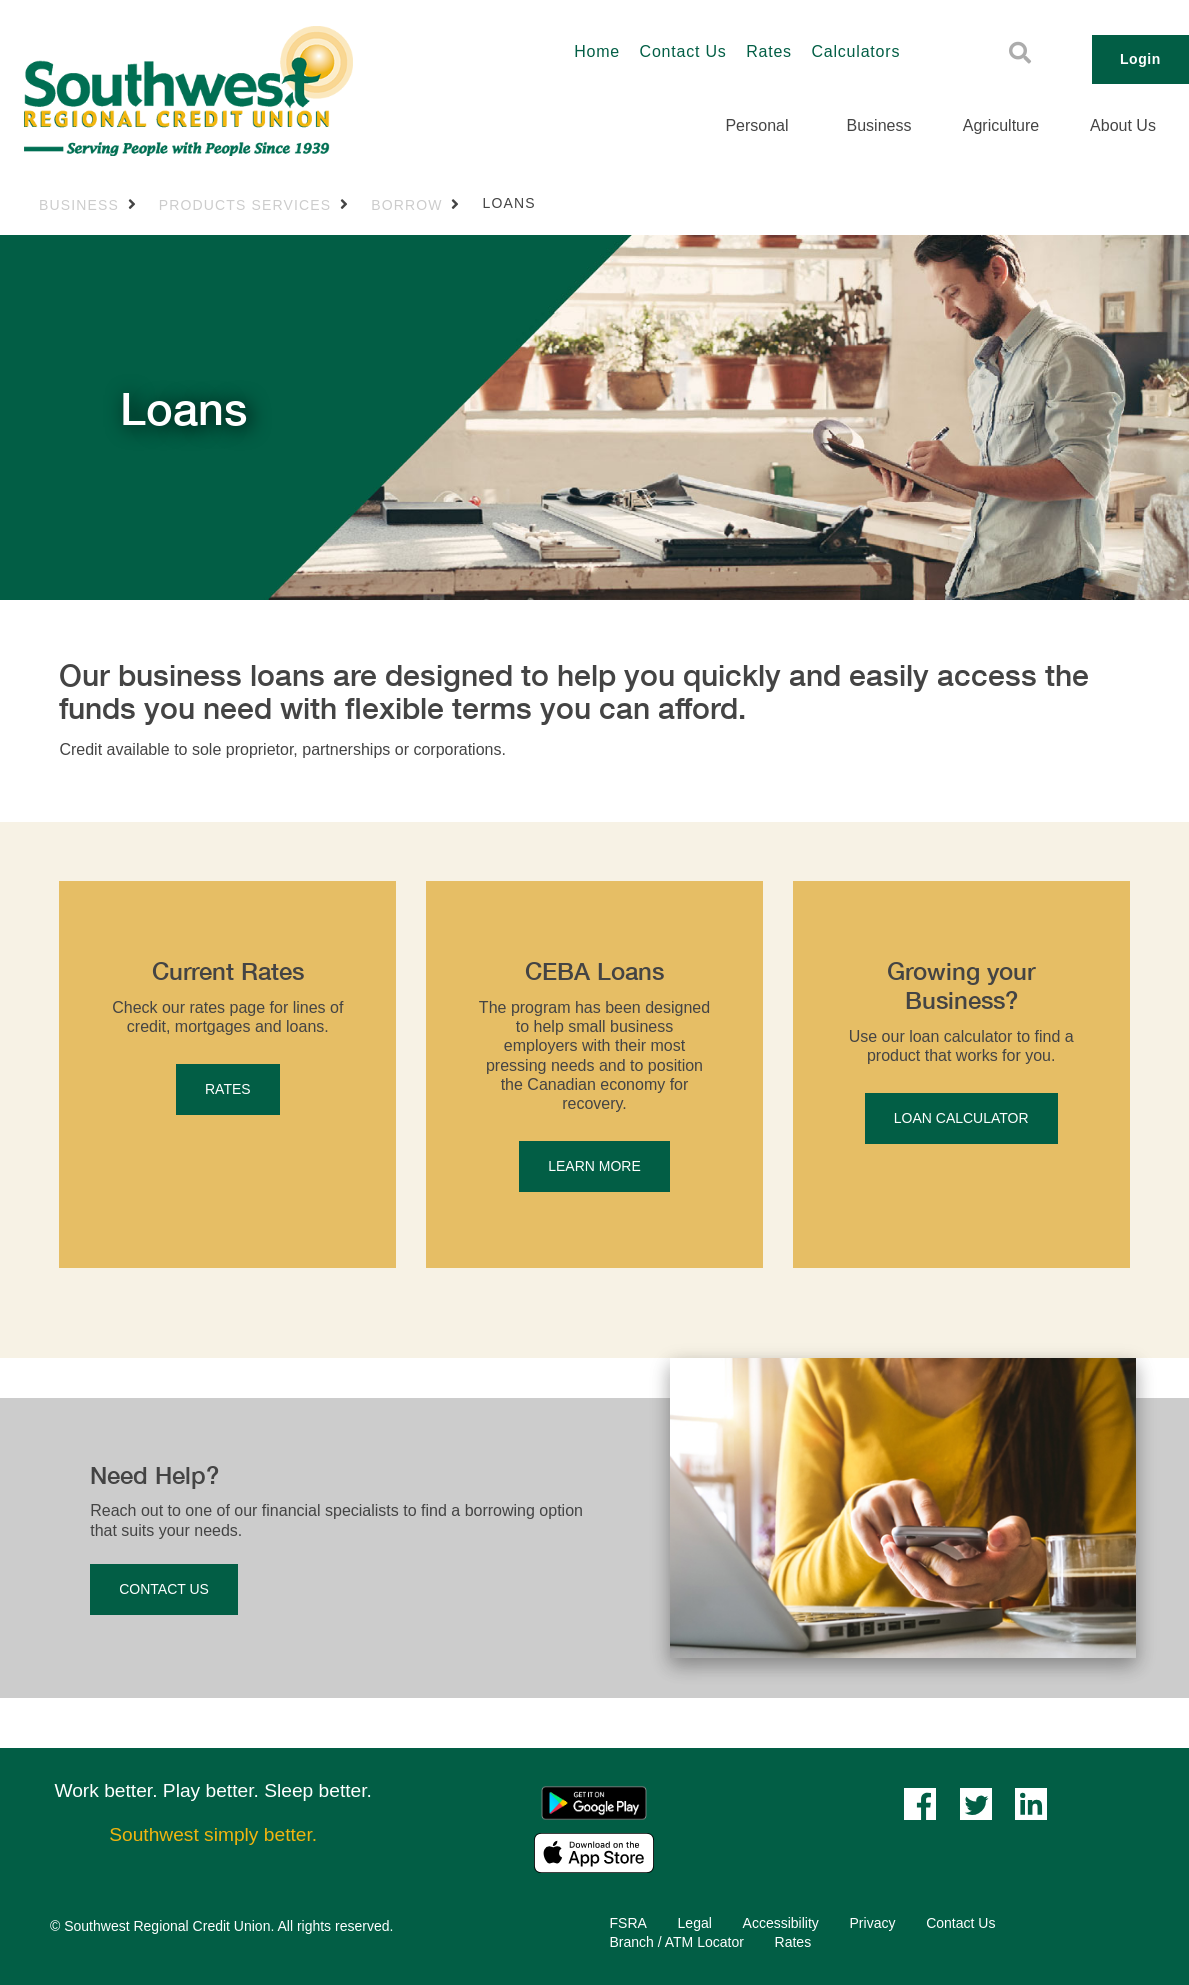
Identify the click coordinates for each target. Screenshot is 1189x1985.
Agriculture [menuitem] (1001, 125)
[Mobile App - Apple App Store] (594, 1851)
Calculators (855, 51)
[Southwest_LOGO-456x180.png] (249, 91)
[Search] (1020, 53)
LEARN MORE (594, 1166)
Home (597, 51)
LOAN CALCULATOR (961, 1118)
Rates (769, 51)
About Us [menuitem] (1123, 125)
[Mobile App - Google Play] (594, 1801)
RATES (228, 1089)
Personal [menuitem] (756, 125)
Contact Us (683, 51)
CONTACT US (164, 1589)
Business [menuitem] (879, 125)
